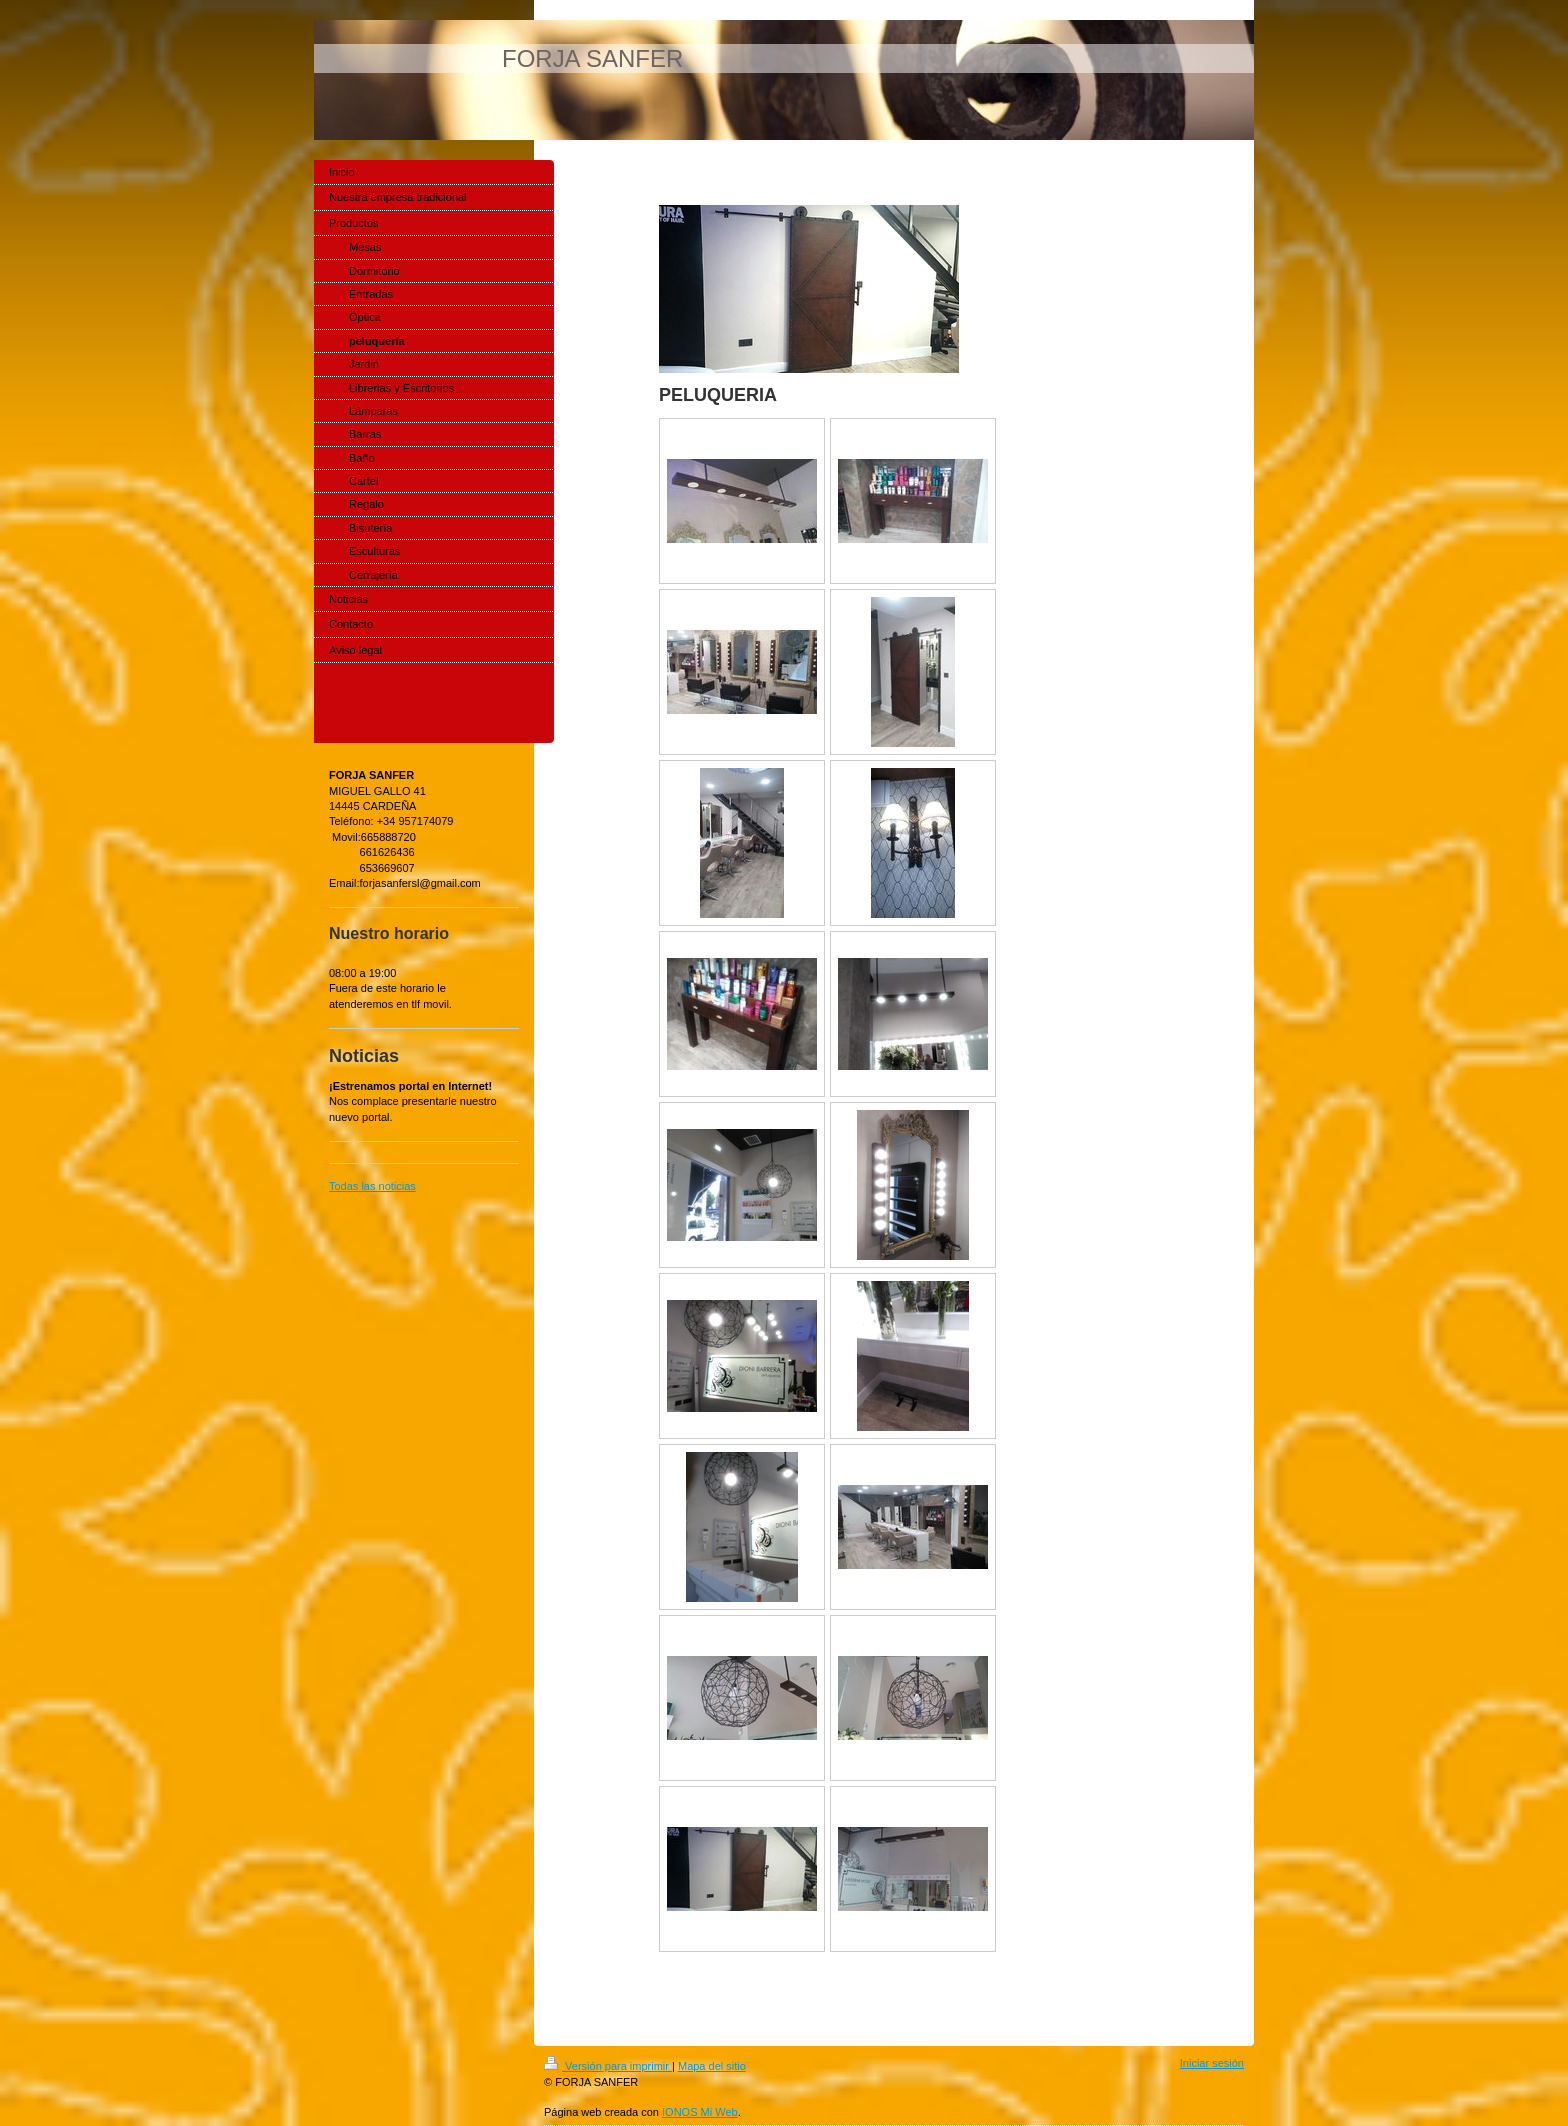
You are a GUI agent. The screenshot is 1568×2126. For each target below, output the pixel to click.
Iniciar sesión (1212, 2063)
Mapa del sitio (712, 2066)
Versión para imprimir (608, 2066)
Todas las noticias (372, 1186)
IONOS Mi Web (700, 2112)
